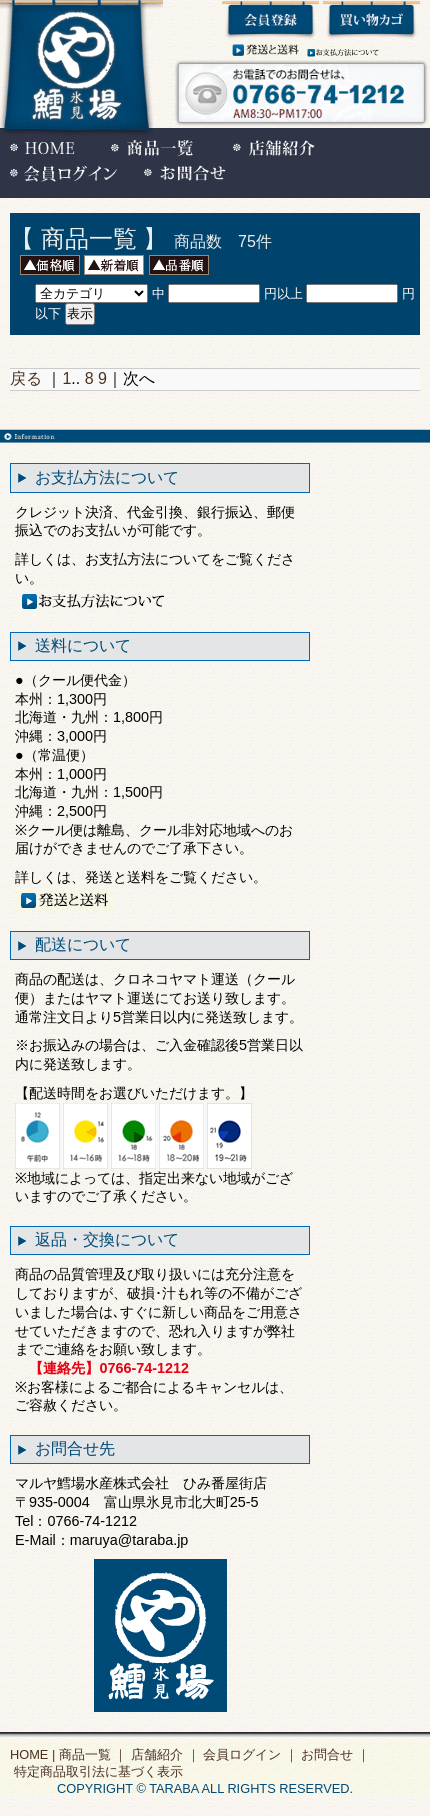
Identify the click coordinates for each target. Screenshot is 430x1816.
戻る (26, 378)
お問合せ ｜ (334, 1754)
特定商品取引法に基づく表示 (96, 1771)
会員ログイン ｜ (249, 1754)
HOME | (32, 1754)
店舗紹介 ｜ (163, 1754)
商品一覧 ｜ (91, 1754)
